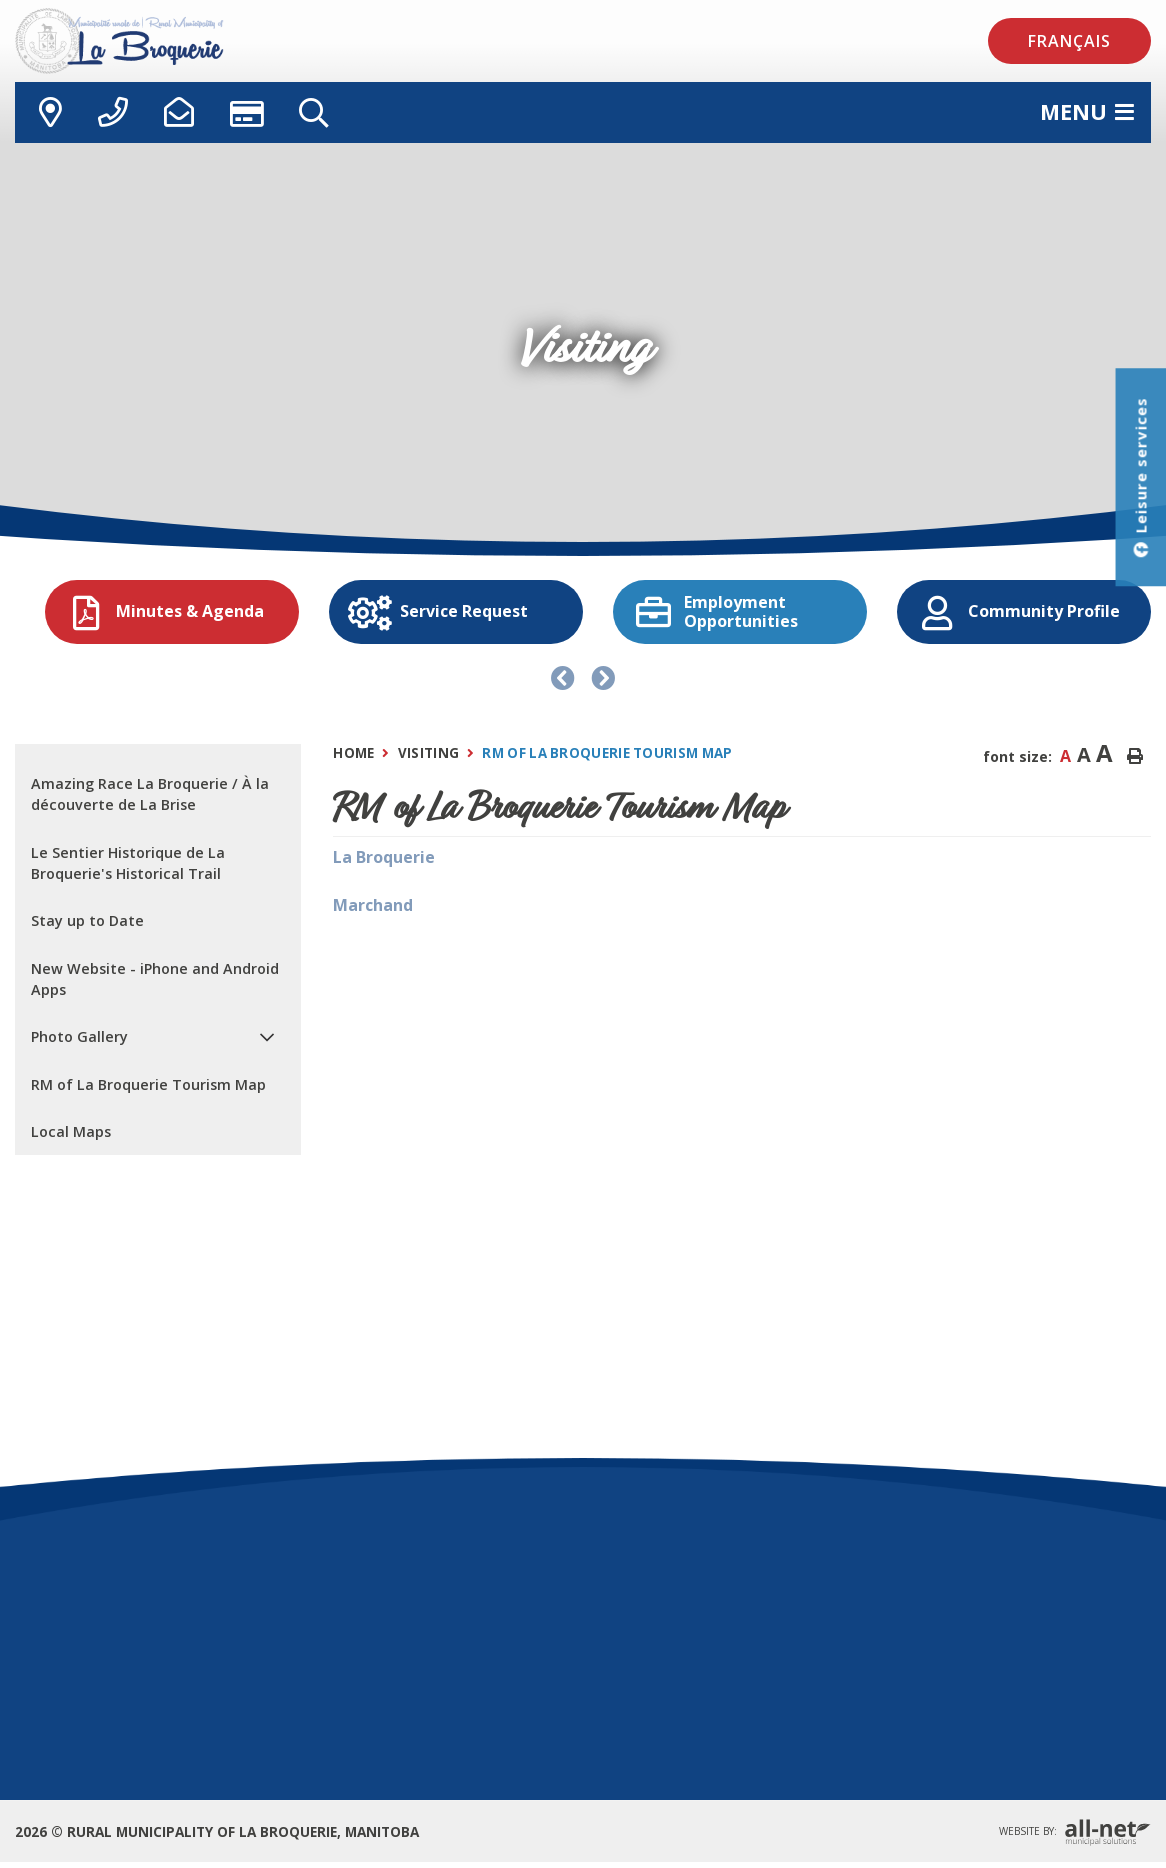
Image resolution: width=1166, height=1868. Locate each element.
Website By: (1075, 1832)
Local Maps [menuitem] (71, 1131)
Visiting (428, 753)
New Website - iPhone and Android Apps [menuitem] (155, 979)
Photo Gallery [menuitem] (79, 1036)
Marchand (373, 905)
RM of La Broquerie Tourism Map (607, 753)
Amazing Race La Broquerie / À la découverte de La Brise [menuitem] (150, 794)
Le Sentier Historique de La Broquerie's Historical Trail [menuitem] (128, 863)
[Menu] (1087, 112)
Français (1069, 41)
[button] (266, 1037)
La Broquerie (384, 857)
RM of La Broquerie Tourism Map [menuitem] (148, 1084)
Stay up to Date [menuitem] (87, 920)
